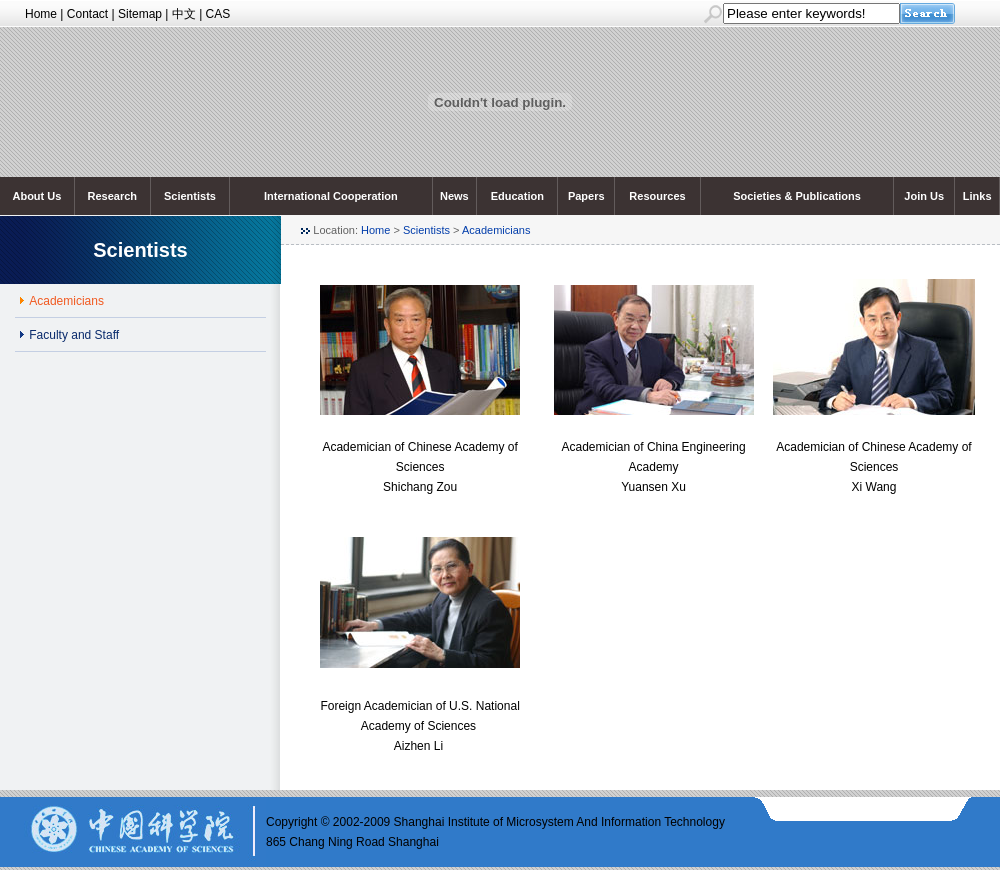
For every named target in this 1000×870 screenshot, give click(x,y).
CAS (218, 14)
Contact (87, 14)
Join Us (924, 196)
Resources (657, 196)
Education (517, 196)
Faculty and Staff (74, 335)
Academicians (496, 230)
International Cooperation (331, 196)
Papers (586, 196)
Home (41, 14)
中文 (184, 14)
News (454, 196)
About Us (36, 196)
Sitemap (140, 14)
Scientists (190, 196)
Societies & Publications (797, 196)
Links (977, 196)
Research (113, 196)
